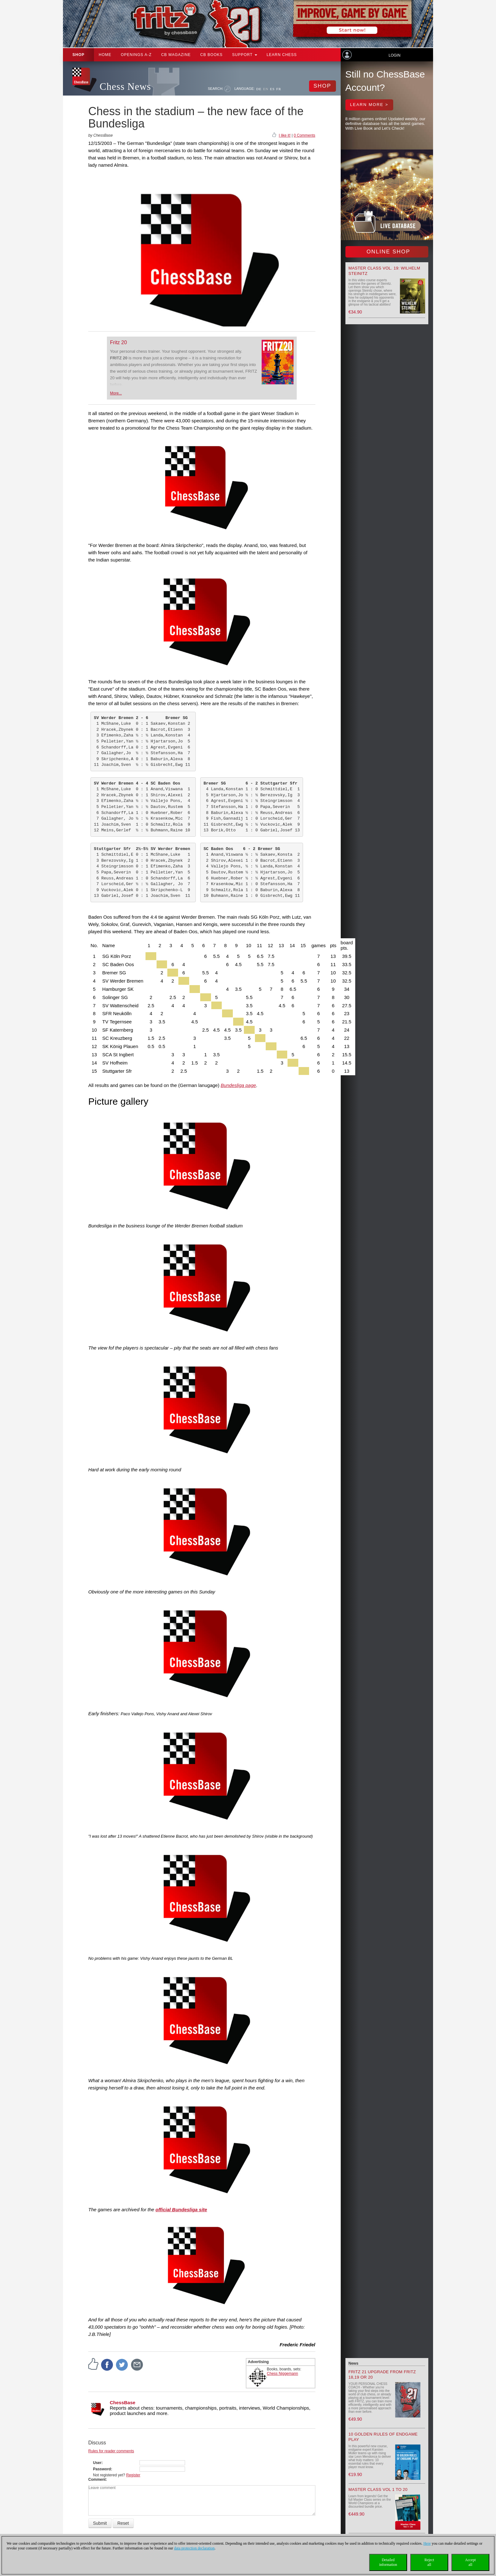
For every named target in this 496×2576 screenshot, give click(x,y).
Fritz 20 (118, 342)
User (97, 2463)
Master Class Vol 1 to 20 (378, 2489)
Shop (78, 55)
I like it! (284, 135)
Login (394, 55)
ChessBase (122, 2402)
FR (278, 89)
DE (259, 89)
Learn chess (282, 55)
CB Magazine (176, 55)
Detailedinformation (388, 2562)
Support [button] (244, 55)
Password (102, 2469)
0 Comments (304, 135)
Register (133, 2475)
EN (266, 89)
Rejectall (429, 2562)
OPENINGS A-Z (136, 55)
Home (105, 55)
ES (272, 89)
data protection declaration (194, 2548)
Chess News (125, 86)
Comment (97, 2479)
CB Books (211, 55)
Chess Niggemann (282, 2373)
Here (427, 2543)
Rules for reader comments (111, 2451)
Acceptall (470, 2562)
